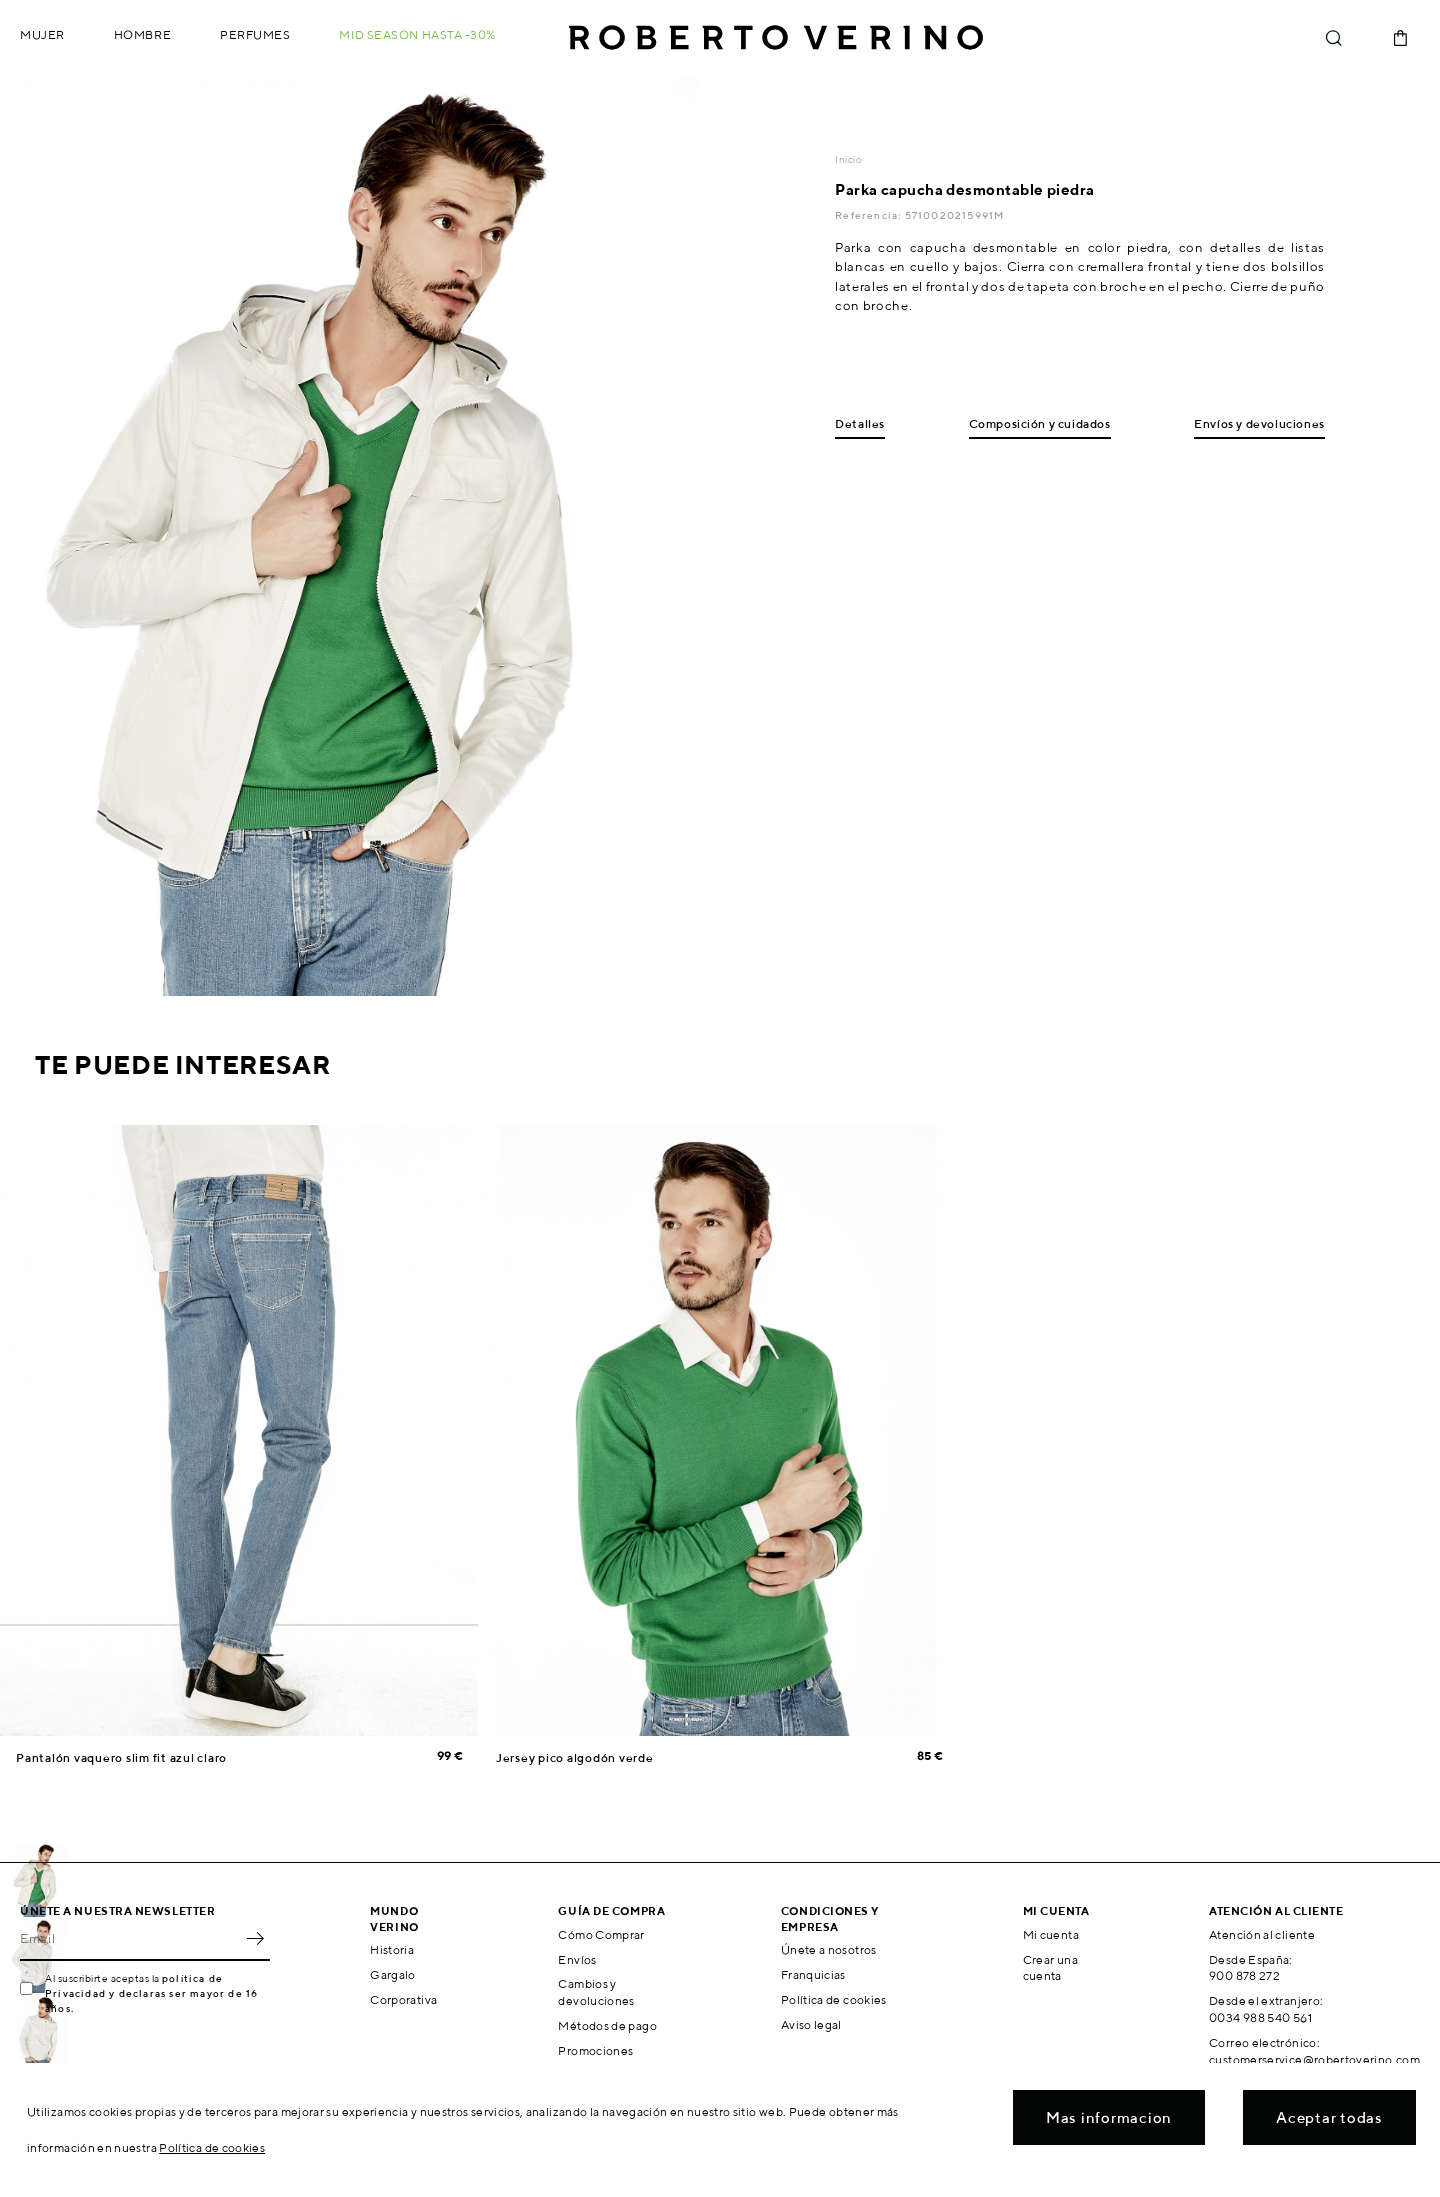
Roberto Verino (776, 38)
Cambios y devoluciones (596, 1992)
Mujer (42, 34)
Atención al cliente (1262, 1934)
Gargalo (393, 1974)
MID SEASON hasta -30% (417, 34)
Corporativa (403, 1999)
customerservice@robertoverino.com (1314, 2059)
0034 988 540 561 (1260, 2017)
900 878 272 (1244, 1975)
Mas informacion (1109, 2117)
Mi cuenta (1051, 1934)
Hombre (142, 34)
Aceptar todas (1329, 2117)
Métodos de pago (607, 2025)
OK (255, 1939)
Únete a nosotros (829, 1949)
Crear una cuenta (1050, 1968)
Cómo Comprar (601, 1934)
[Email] (130, 1939)
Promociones (595, 2050)
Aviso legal (811, 2024)
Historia (392, 1949)
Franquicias (813, 1974)
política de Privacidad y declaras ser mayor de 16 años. (151, 1993)
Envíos (577, 1959)
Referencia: (869, 215)
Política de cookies (834, 1999)
